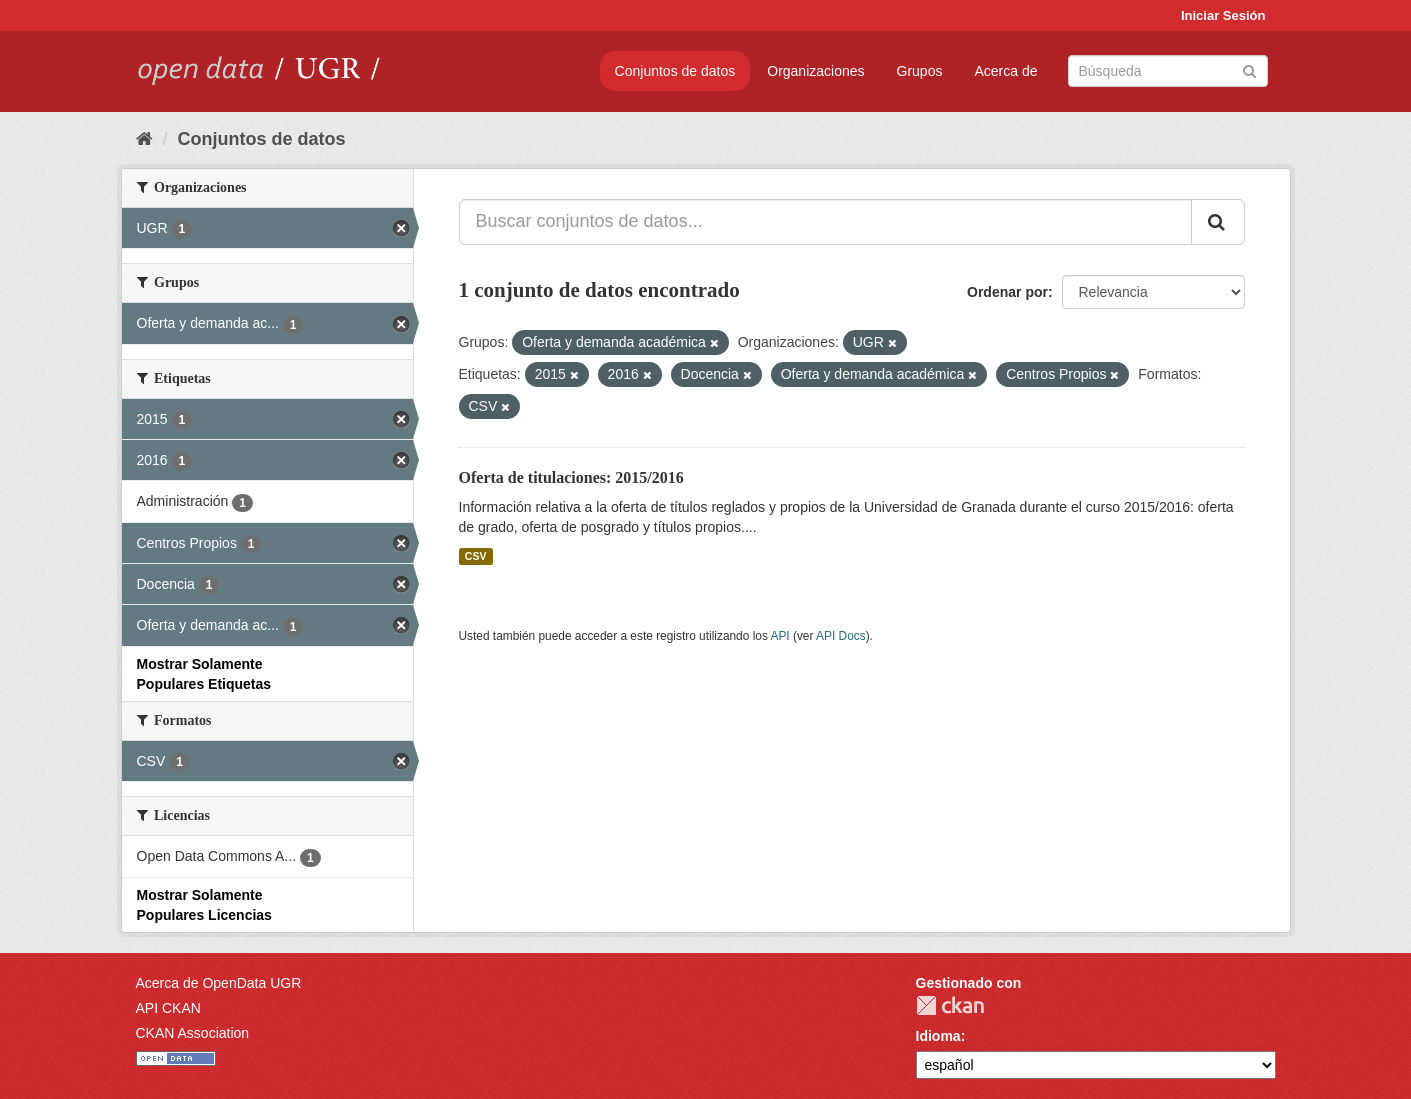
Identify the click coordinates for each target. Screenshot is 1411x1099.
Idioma (938, 1036)
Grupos (920, 71)
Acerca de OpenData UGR (219, 983)
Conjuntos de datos (675, 71)
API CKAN (168, 1008)
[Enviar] (1249, 69)
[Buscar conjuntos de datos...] (825, 222)
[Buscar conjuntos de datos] (1168, 71)
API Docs (841, 636)
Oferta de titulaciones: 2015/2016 (571, 477)
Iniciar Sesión (1223, 15)
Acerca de (1005, 71)
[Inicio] (144, 139)
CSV (476, 556)
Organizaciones (815, 71)
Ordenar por (1007, 292)
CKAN (950, 1005)
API (779, 636)
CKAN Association (193, 1033)
